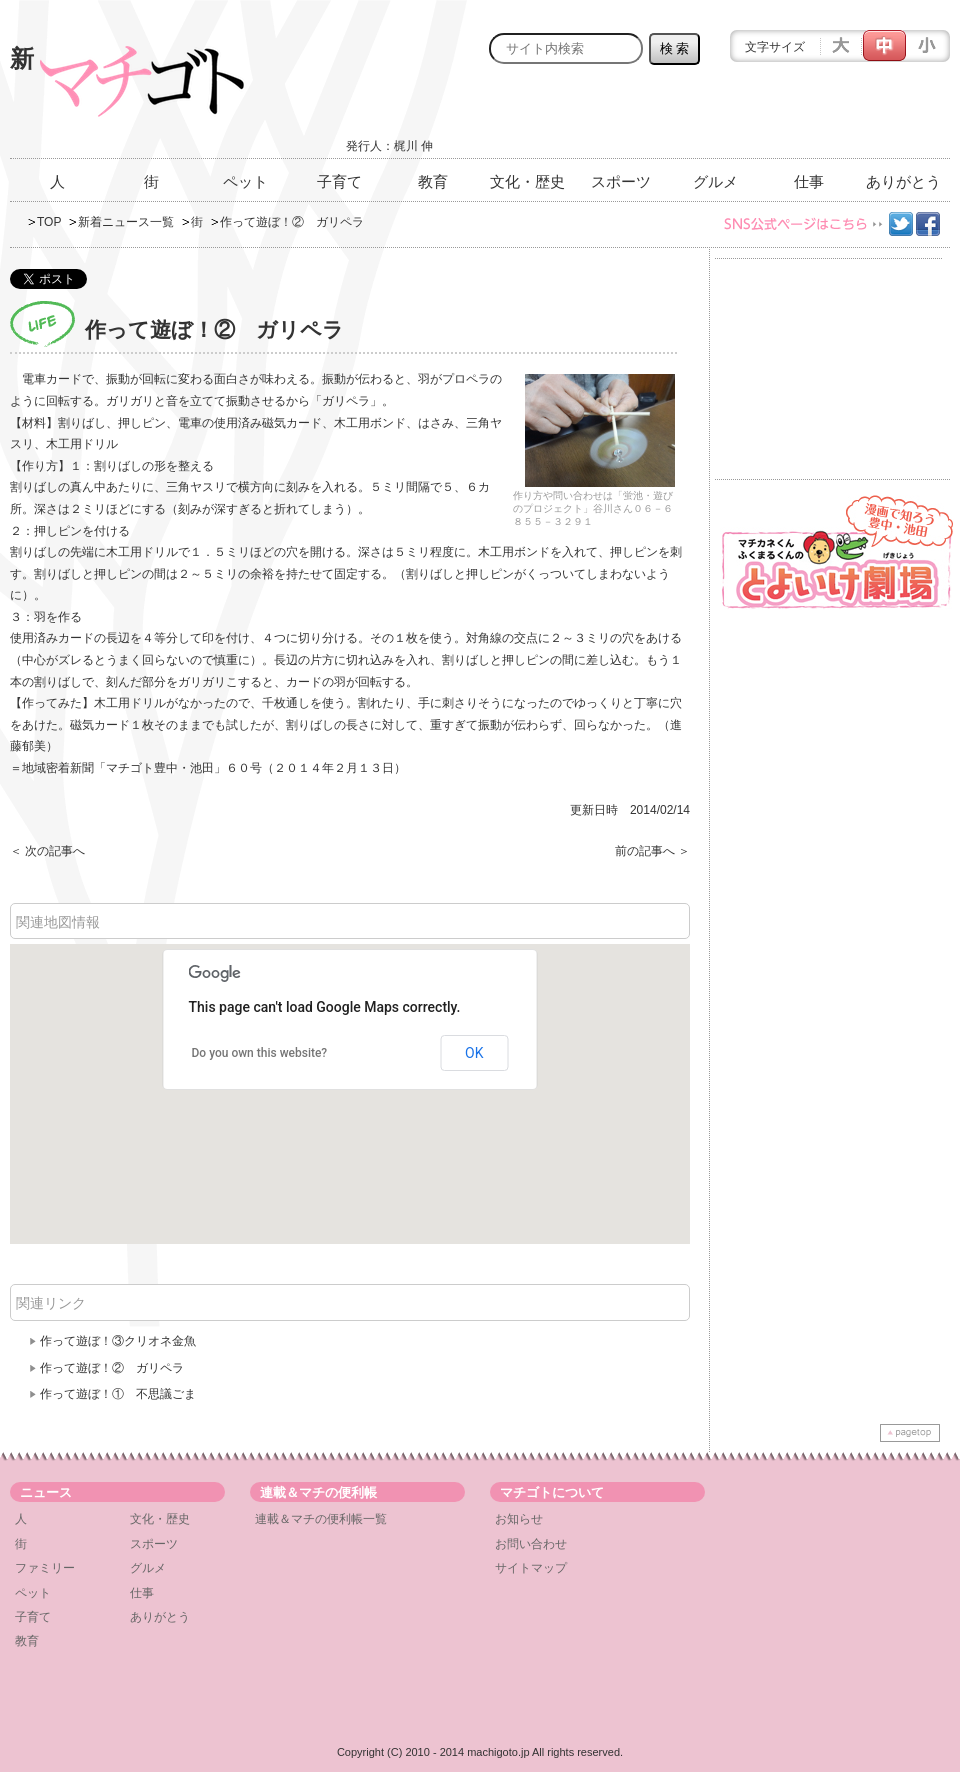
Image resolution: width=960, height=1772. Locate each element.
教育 (433, 181)
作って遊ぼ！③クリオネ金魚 (118, 1341)
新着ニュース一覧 (126, 222)
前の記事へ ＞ (652, 851)
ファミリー (45, 1568)
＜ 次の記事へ (47, 851)
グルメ (715, 181)
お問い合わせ (531, 1544)
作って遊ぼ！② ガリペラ (112, 1368)
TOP (49, 222)
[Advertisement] (716, 117)
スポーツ (621, 181)
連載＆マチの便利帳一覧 (321, 1519)
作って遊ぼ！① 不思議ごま (118, 1394)
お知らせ (519, 1519)
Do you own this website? (260, 1053)
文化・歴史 (527, 181)
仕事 (809, 181)
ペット (245, 181)
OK (474, 1053)
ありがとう (903, 181)
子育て (339, 181)
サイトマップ (531, 1568)
